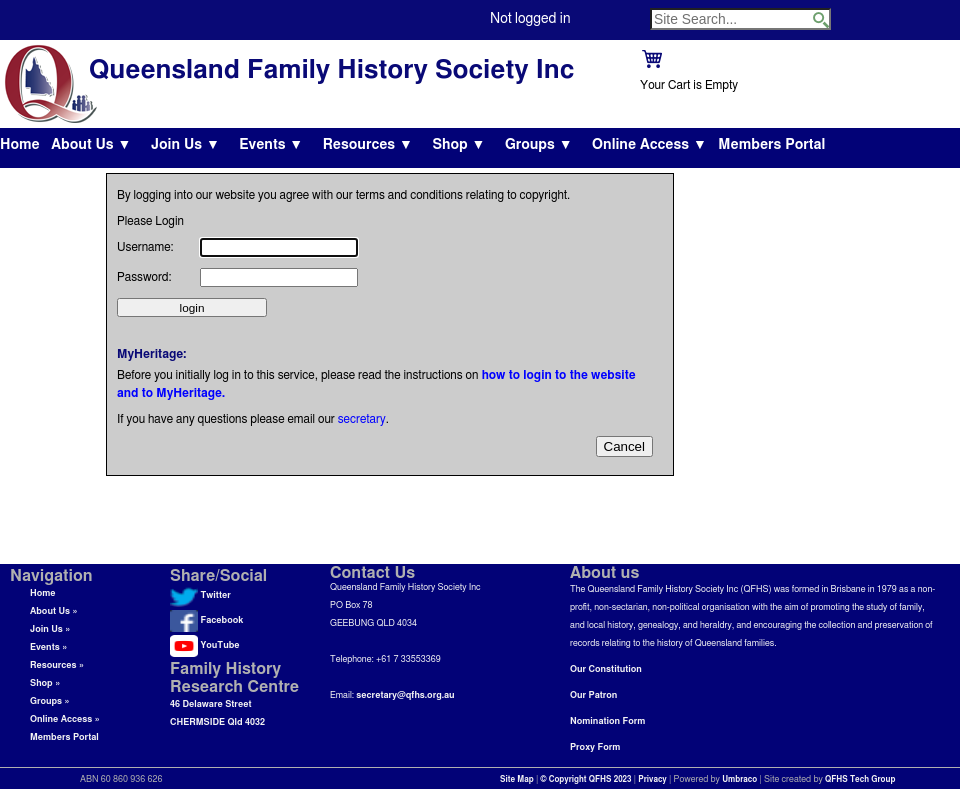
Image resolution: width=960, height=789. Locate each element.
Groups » (50, 701)
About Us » (54, 611)
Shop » (45, 683)
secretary (362, 419)
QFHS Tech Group (860, 780)
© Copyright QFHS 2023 (586, 780)
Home (20, 145)
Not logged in (530, 19)
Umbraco (739, 780)
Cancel (625, 446)
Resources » (57, 665)
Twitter (200, 595)
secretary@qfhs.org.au (405, 695)
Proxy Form (595, 747)
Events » (48, 647)
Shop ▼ (458, 145)
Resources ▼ (368, 145)
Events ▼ (271, 145)
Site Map (517, 780)
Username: (145, 247)
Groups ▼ (539, 145)
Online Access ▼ (649, 145)
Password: (144, 277)
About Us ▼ (91, 145)
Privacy (652, 780)
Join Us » (50, 629)
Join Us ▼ (185, 145)
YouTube (204, 645)
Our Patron (593, 695)
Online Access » (65, 719)
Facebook (206, 620)
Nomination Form (607, 721)
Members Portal (771, 145)
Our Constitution (606, 669)
